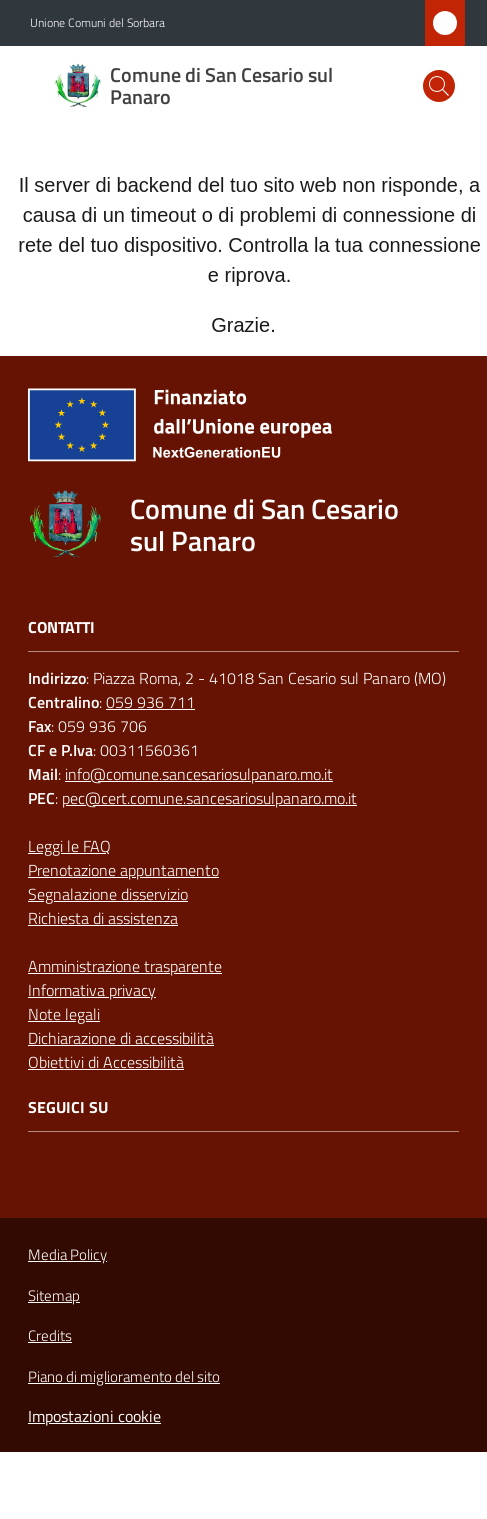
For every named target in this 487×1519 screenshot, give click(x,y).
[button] (439, 86)
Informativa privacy (92, 990)
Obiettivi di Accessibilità (106, 1062)
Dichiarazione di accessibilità (121, 1038)
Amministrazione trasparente (125, 966)
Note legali (64, 1014)
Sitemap (54, 1295)
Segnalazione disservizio (108, 894)
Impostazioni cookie (94, 1416)
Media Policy (67, 1254)
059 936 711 (150, 702)
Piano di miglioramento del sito (124, 1376)
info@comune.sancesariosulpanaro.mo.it (199, 774)
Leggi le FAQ (69, 846)
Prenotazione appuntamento (123, 870)
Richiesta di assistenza (103, 918)
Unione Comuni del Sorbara (97, 23)
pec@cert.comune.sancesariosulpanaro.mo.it (209, 798)
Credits (50, 1336)
